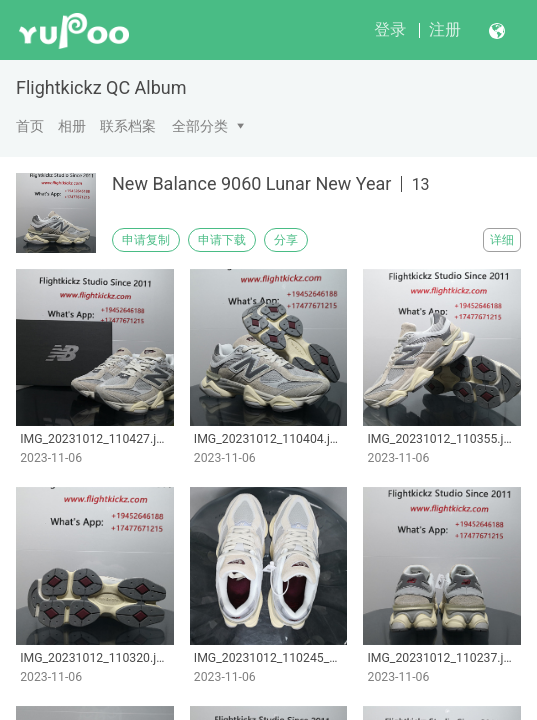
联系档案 (128, 126)
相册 (72, 126)
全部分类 (200, 126)
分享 (286, 240)
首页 (30, 126)
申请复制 (146, 240)
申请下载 (222, 240)
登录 (390, 29)
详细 (502, 240)
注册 (445, 29)
